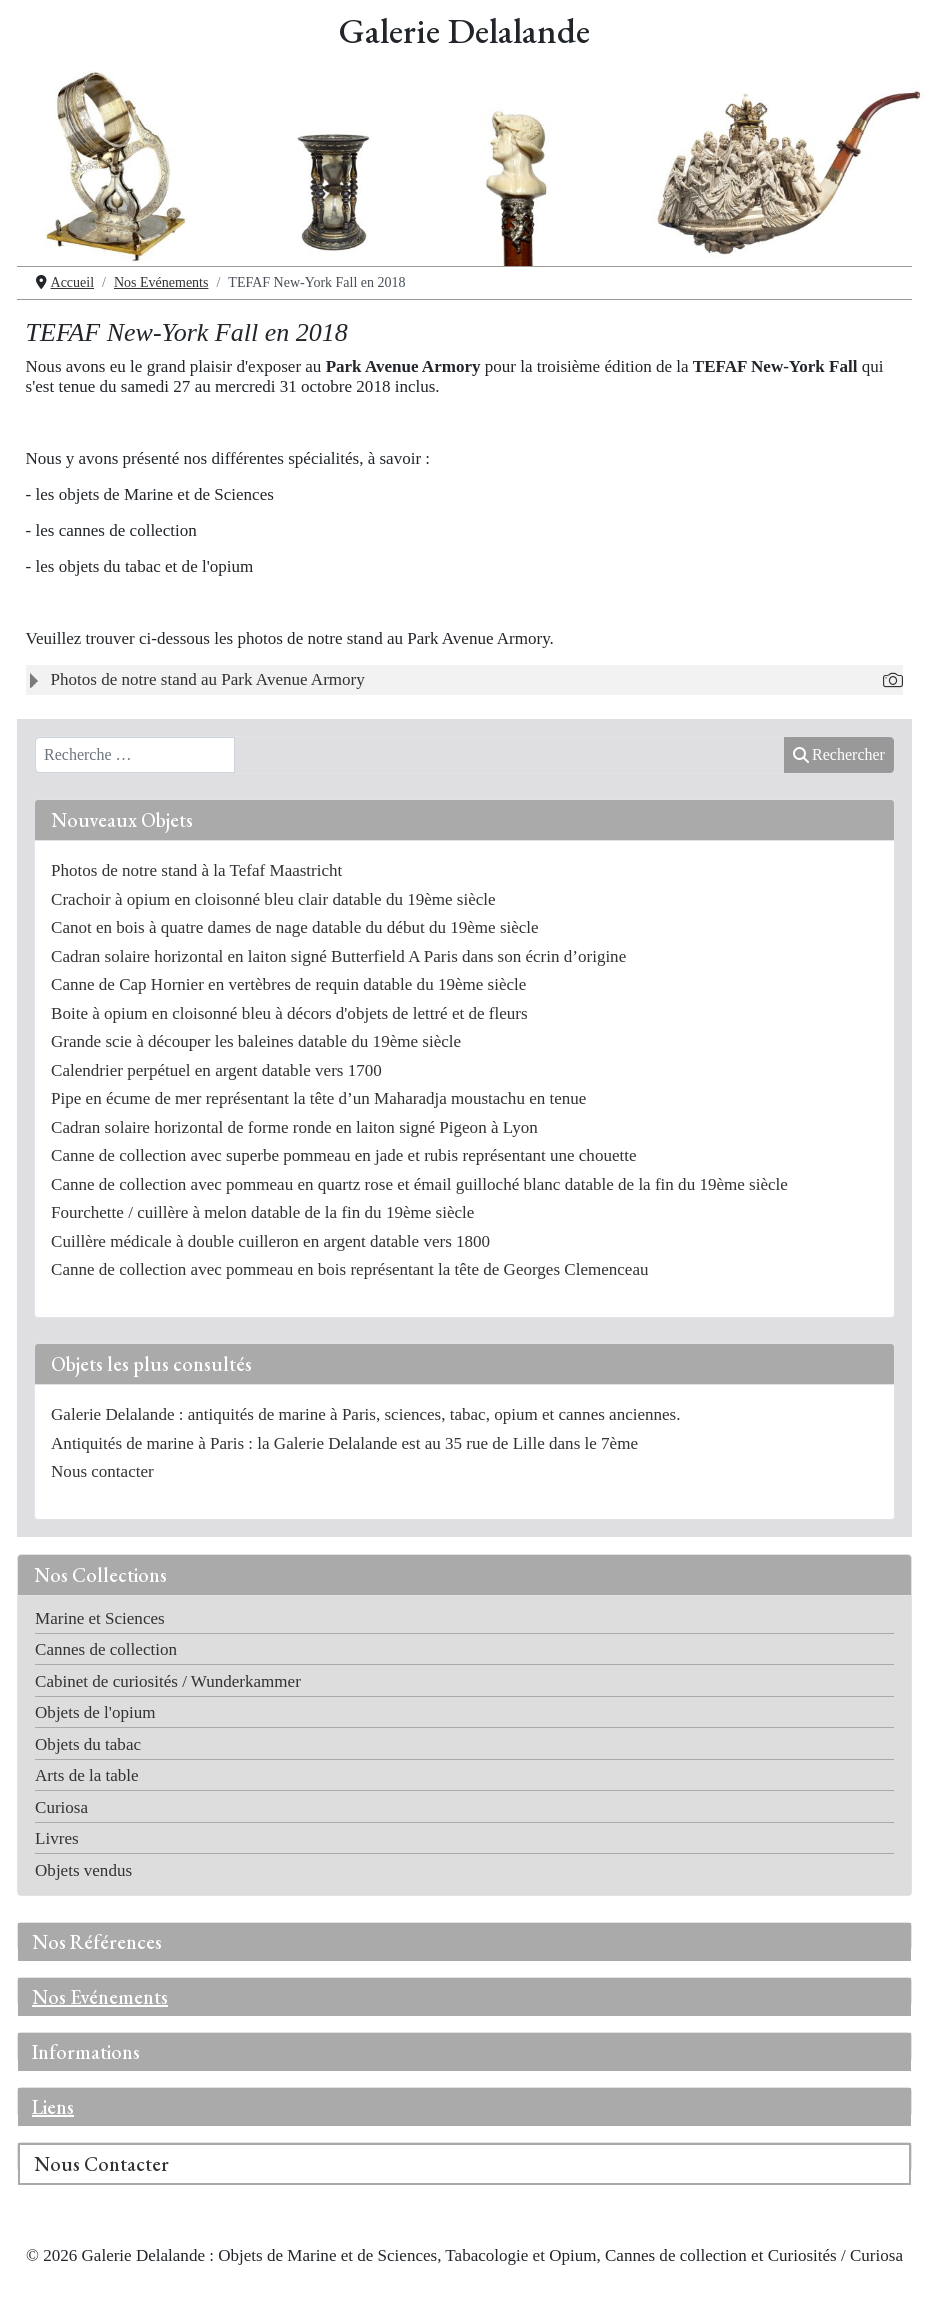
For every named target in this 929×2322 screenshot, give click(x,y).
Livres (57, 1838)
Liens (53, 2107)
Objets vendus (83, 1870)
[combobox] (135, 755)
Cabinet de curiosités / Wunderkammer (168, 1681)
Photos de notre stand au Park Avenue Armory (208, 679)
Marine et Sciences (100, 1618)
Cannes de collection (106, 1649)
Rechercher (839, 754)
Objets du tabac (88, 1744)
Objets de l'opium (95, 1712)
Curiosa (61, 1807)
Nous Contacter (101, 2164)
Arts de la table (87, 1775)
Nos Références (97, 1942)
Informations (86, 2052)
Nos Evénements (100, 1997)
